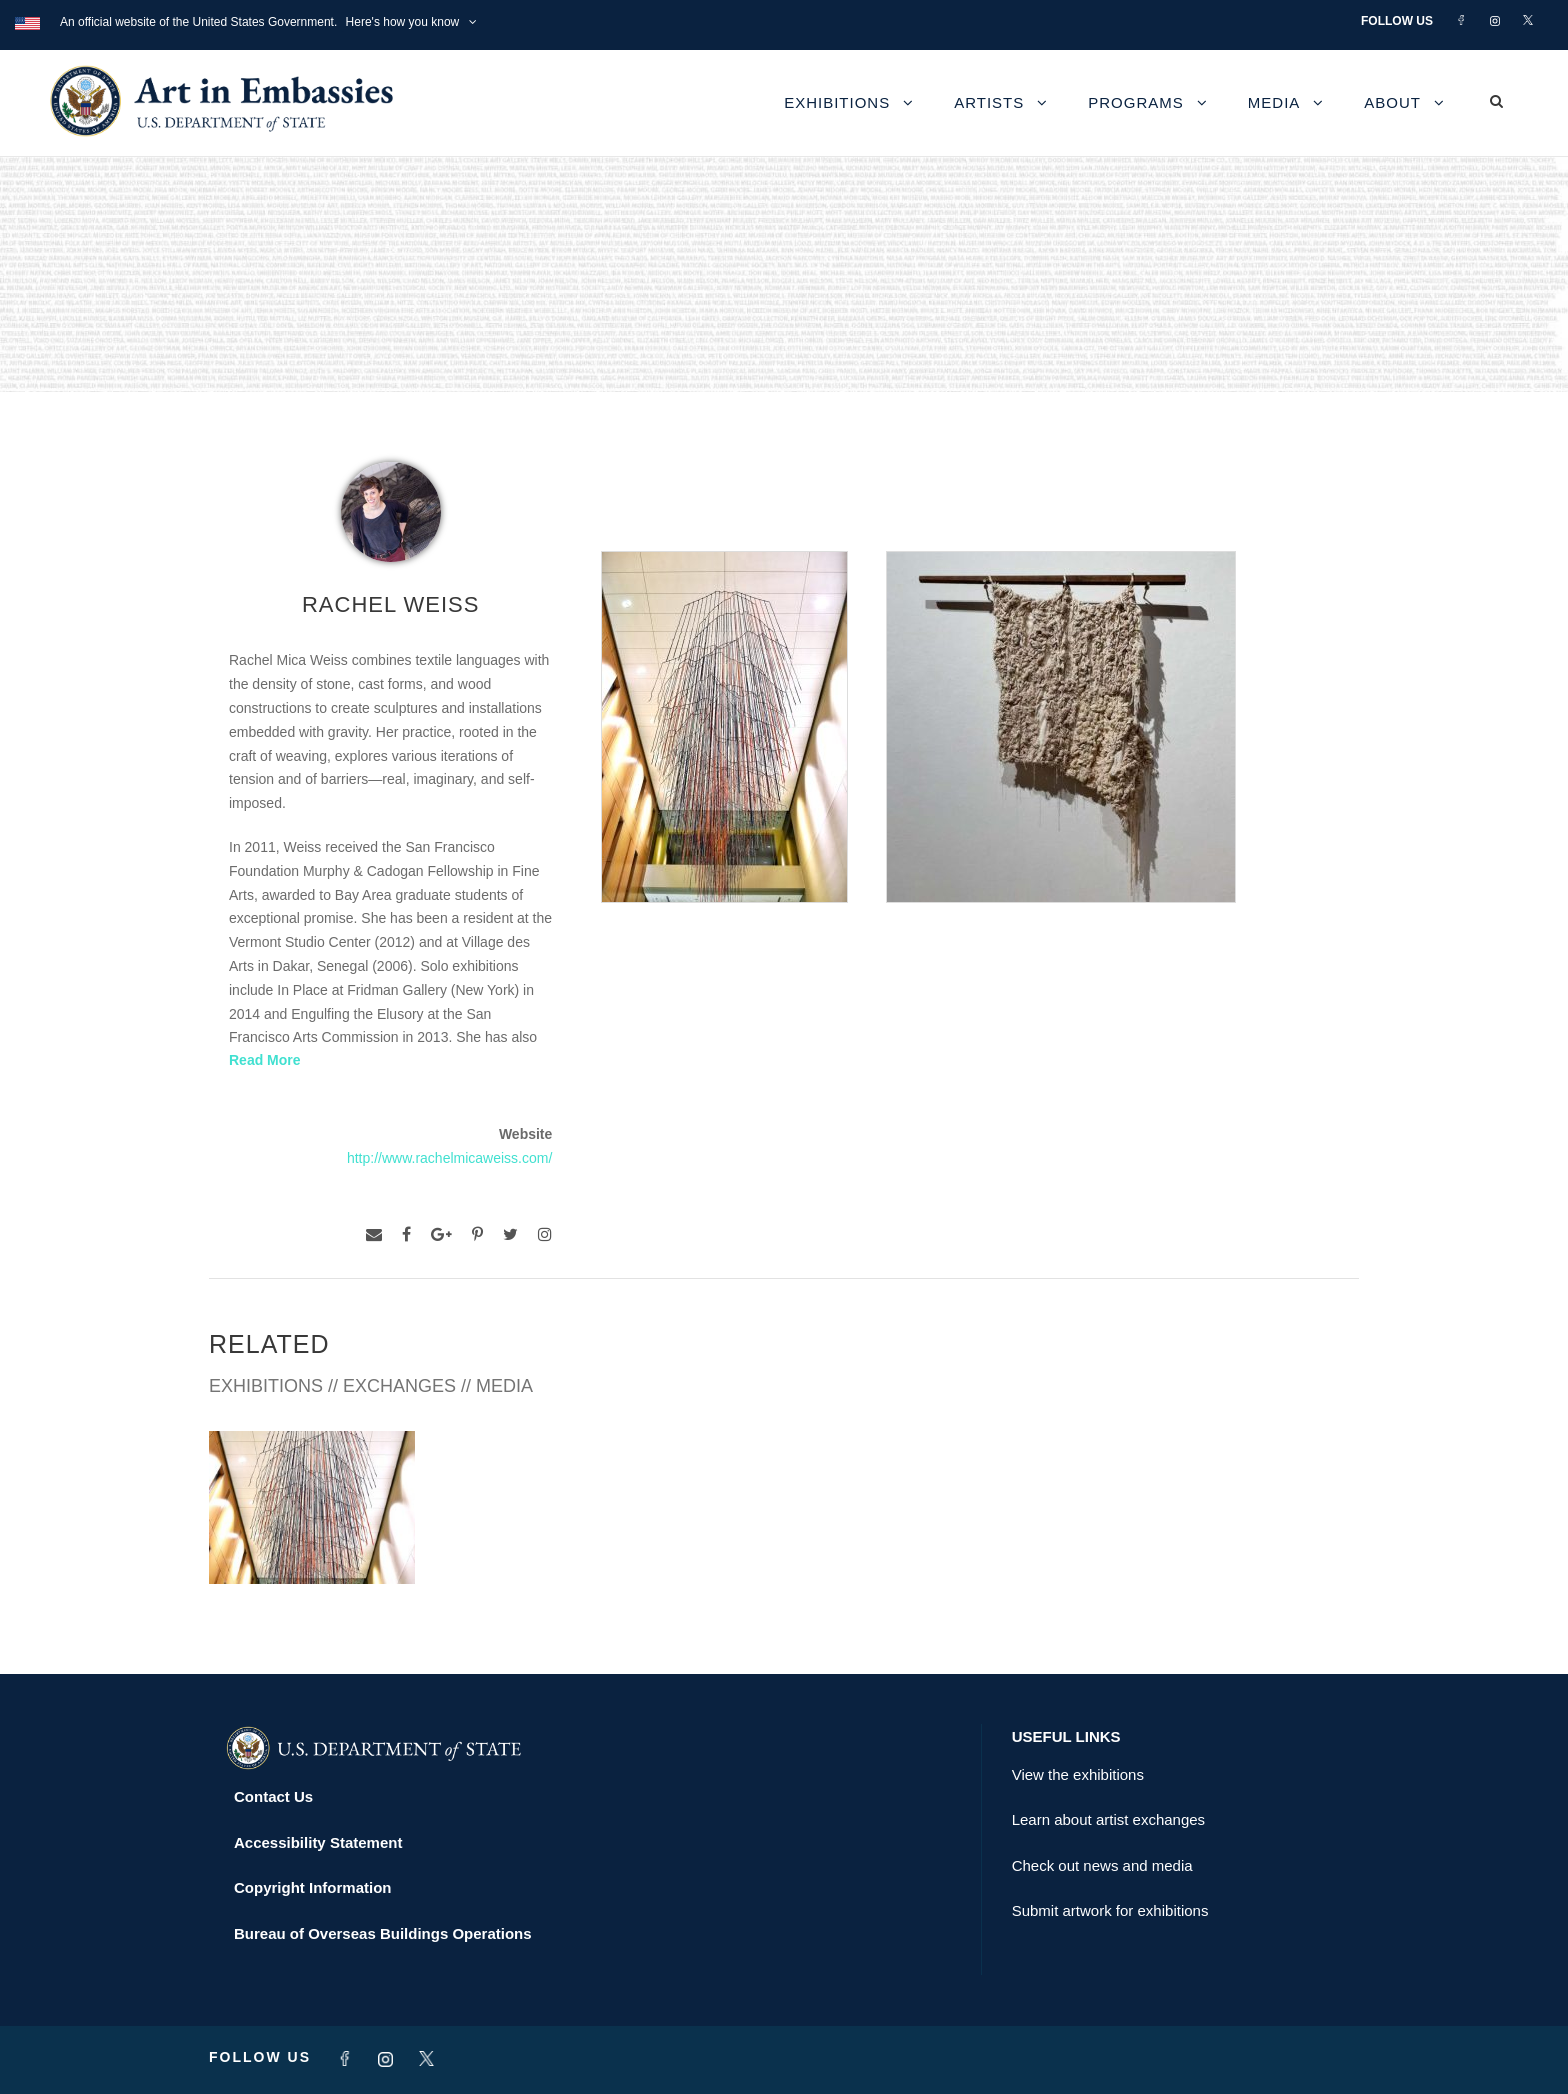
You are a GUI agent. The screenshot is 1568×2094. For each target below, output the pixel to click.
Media (1274, 102)
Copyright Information (313, 1887)
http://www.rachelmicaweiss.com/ (449, 1158)
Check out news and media (1102, 1865)
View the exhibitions (1078, 1774)
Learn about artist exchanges (1108, 1819)
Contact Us (273, 1796)
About (1392, 102)
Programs (1136, 102)
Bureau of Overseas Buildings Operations (383, 1933)
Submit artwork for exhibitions (1110, 1910)
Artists (989, 102)
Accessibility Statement (318, 1842)
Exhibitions (837, 102)
